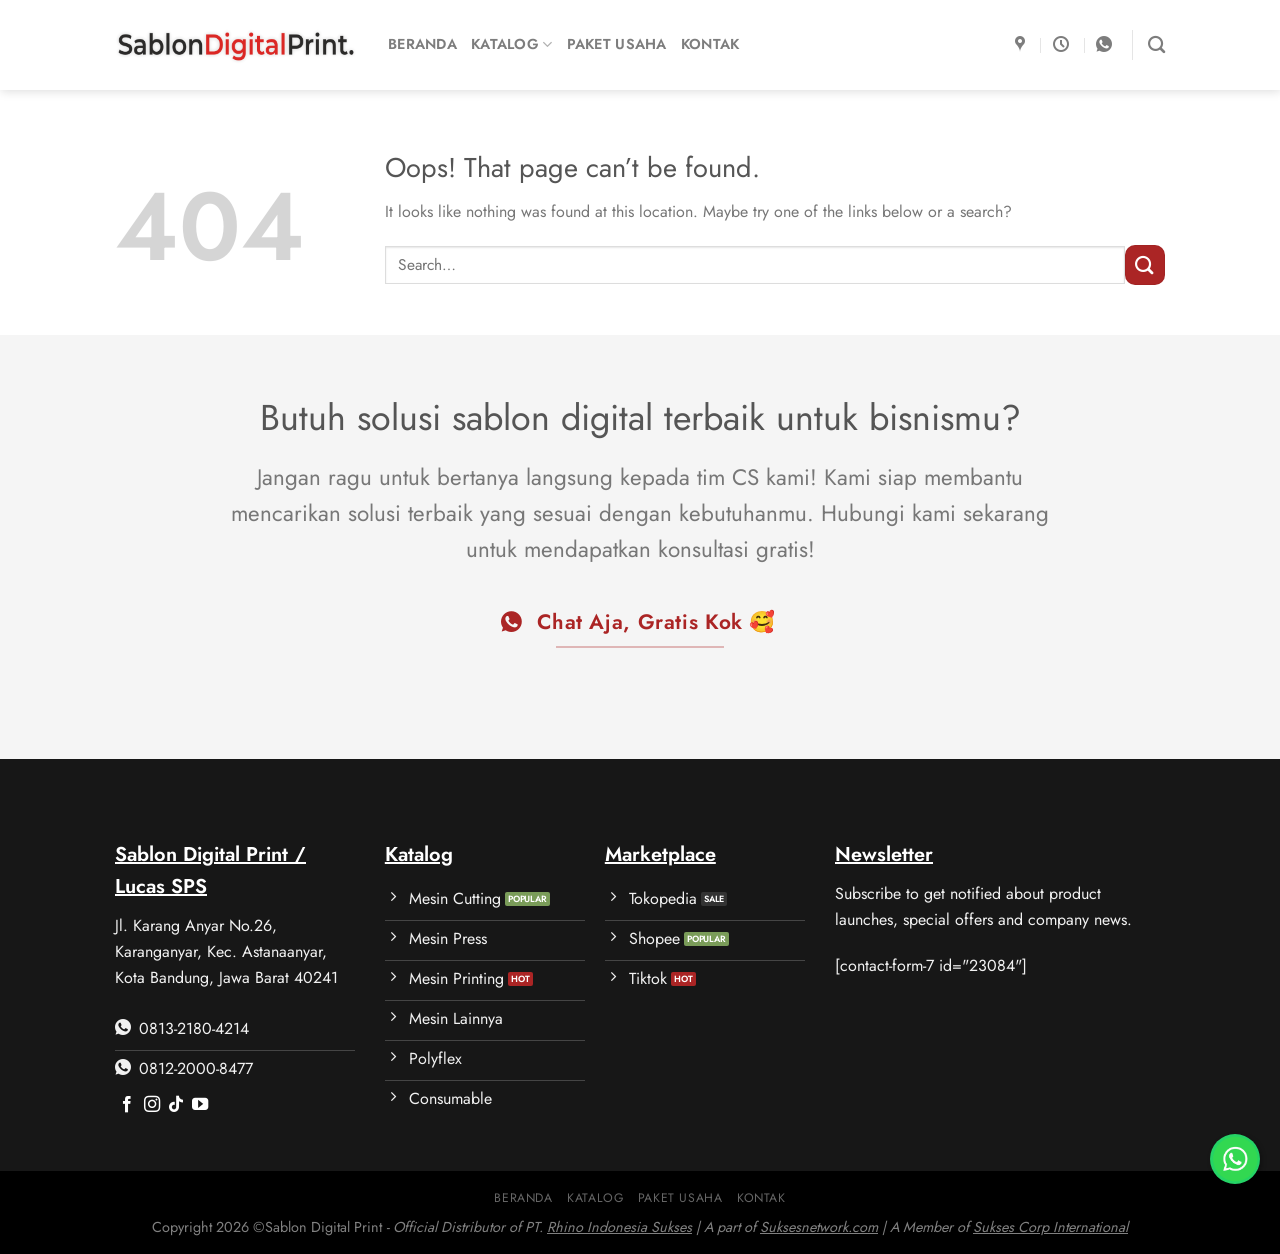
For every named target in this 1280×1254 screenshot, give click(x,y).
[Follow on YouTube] (200, 1105)
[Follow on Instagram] (152, 1105)
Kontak (710, 44)
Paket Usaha (617, 44)
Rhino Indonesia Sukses (619, 1227)
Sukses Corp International (1050, 1227)
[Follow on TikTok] (176, 1105)
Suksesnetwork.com (819, 1227)
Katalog (512, 44)
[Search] (1156, 45)
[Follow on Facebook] (127, 1105)
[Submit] (1145, 264)
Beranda (422, 44)
